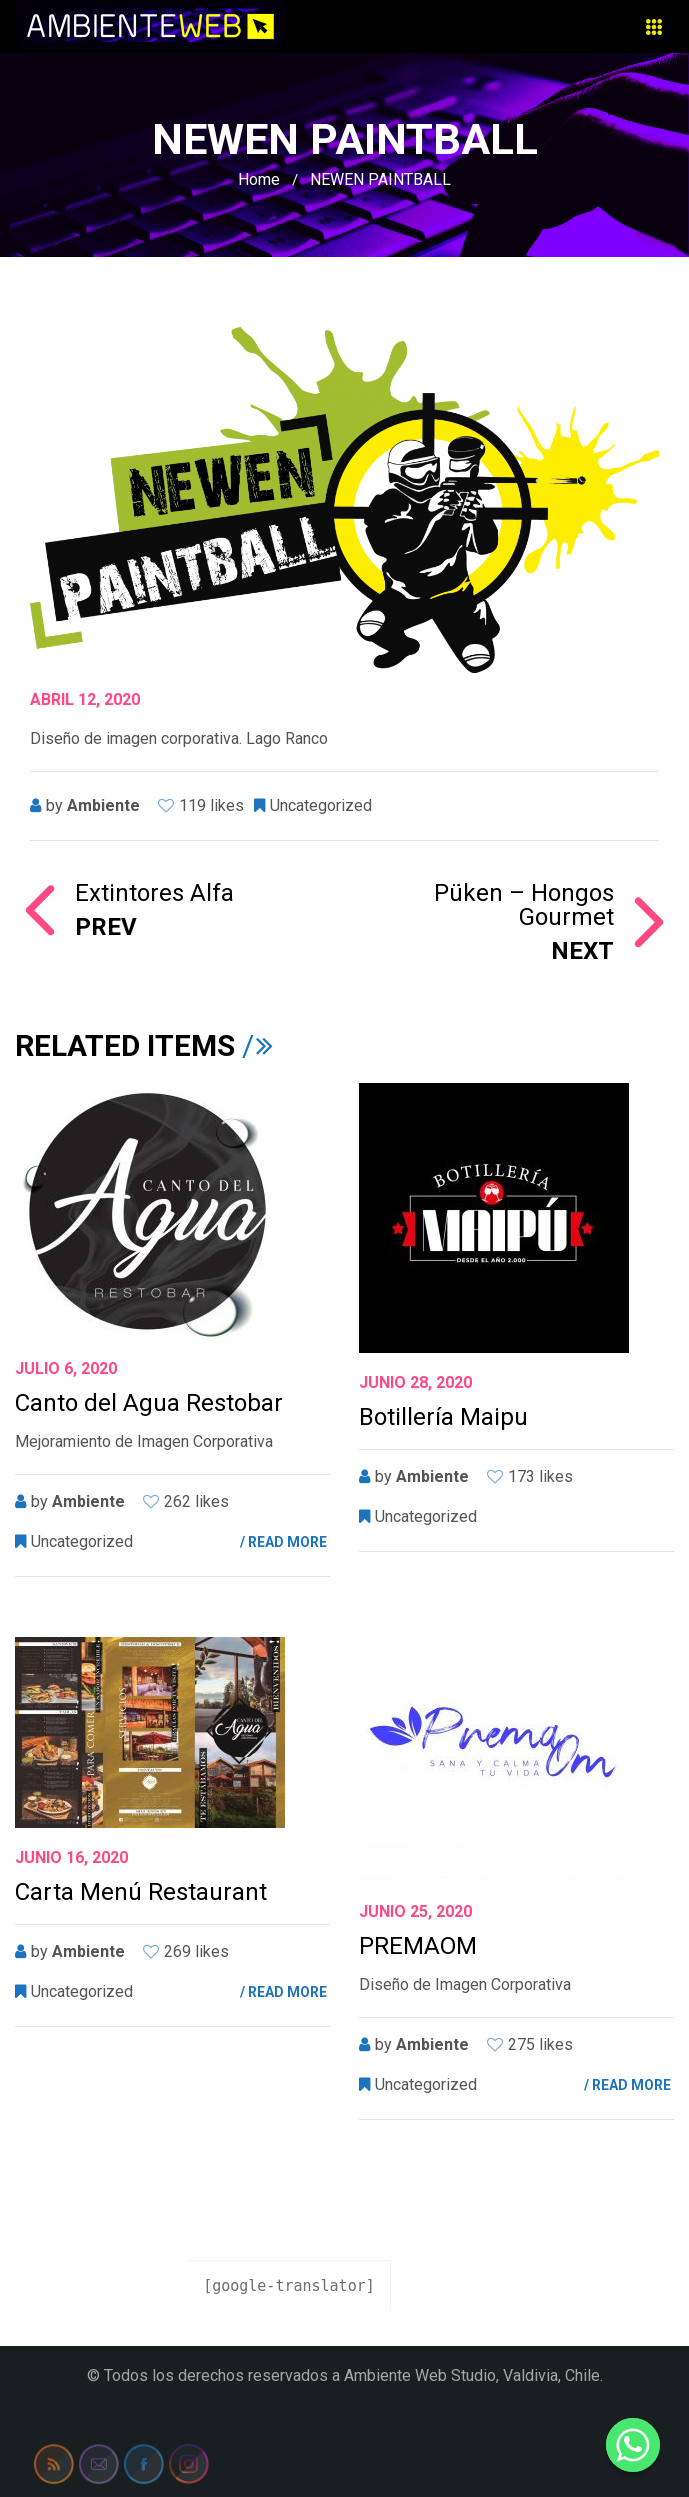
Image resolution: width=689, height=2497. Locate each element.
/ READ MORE (283, 1542)
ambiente (103, 805)
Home (259, 179)
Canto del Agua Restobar (149, 1403)
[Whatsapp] (633, 2445)
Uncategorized (321, 805)
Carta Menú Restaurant (141, 1892)
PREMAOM (418, 1946)
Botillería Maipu (443, 1417)
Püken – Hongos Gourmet (480, 922)
